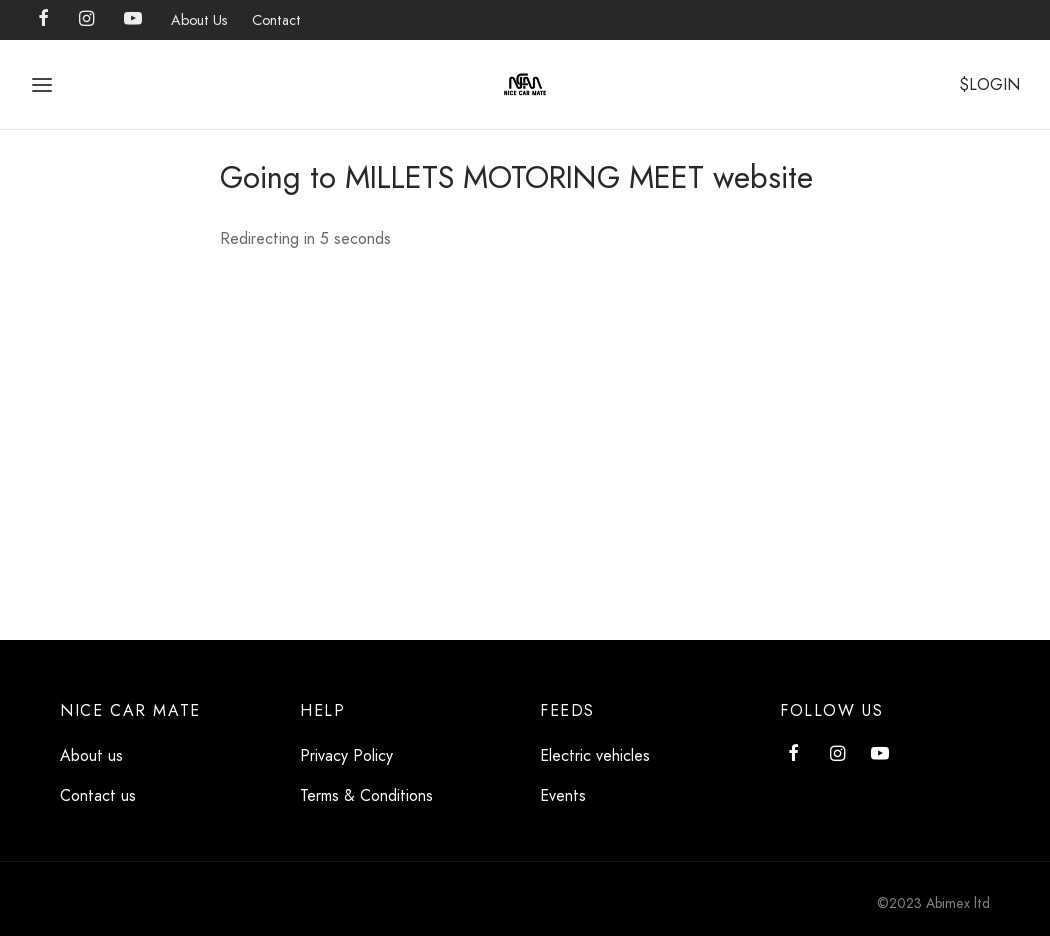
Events (563, 795)
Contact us (98, 795)
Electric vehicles (595, 755)
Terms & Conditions (366, 795)
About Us (199, 20)
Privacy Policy (346, 755)
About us (91, 755)
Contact (276, 20)
